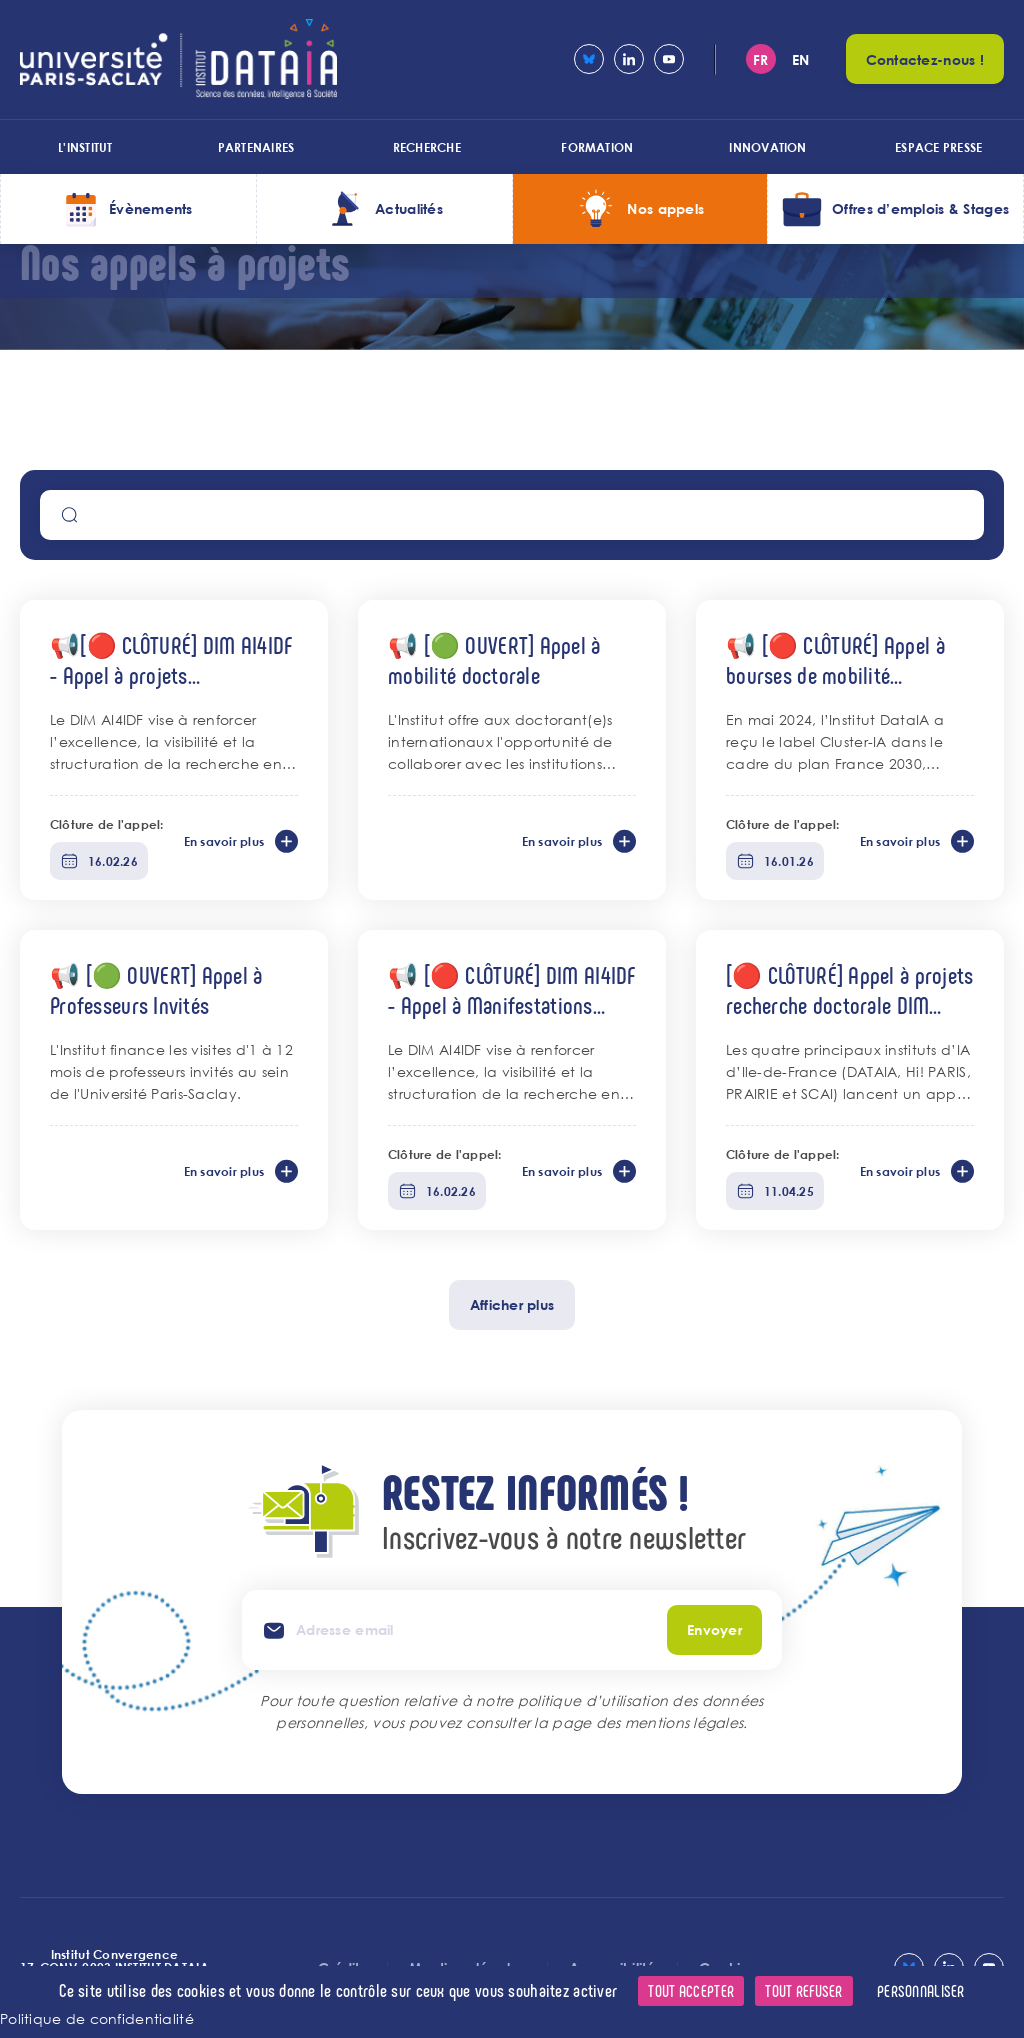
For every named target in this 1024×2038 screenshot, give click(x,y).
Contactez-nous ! (925, 59)
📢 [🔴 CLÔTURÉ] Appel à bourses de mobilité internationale (835, 659)
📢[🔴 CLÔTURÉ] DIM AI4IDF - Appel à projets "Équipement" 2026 (171, 659)
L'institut (85, 147)
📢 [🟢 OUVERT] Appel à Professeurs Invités (156, 989)
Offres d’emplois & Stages (920, 208)
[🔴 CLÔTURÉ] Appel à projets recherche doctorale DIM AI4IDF (850, 989)
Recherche (427, 147)
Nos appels (665, 208)
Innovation (767, 147)
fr (761, 59)
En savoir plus (224, 841)
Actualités (409, 208)
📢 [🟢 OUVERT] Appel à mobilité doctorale (494, 659)
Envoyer (714, 1629)
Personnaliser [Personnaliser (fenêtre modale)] (921, 1990)
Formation (597, 147)
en (801, 59)
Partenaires (256, 147)
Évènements (151, 208)
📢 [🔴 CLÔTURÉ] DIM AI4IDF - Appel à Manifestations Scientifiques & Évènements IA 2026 (512, 989)
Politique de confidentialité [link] (97, 2018)
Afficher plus (512, 1304)
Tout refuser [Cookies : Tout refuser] (803, 1990)
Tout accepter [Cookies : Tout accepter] (691, 1990)
